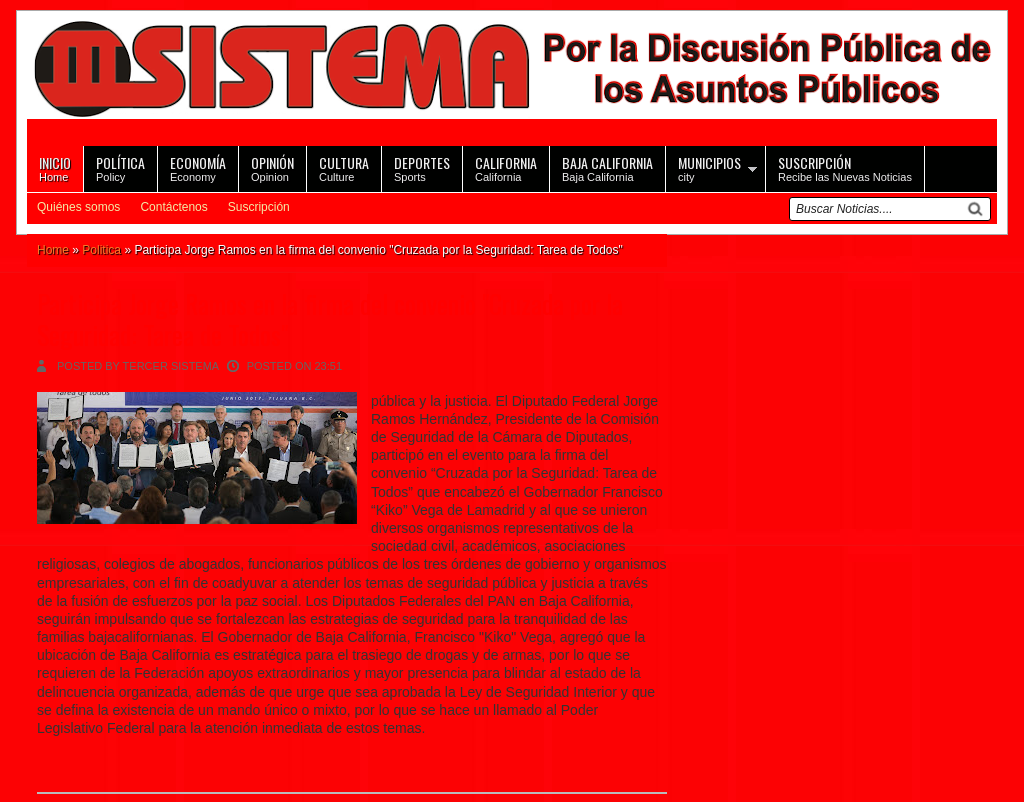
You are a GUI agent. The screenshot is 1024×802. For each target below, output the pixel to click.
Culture (344, 167)
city (709, 167)
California (506, 167)
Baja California (607, 167)
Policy (120, 167)
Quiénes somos (78, 207)
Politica (101, 250)
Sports (422, 167)
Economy (198, 167)
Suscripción (259, 207)
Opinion (272, 167)
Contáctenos (173, 207)
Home (55, 167)
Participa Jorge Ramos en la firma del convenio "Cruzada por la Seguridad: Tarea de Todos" (330, 319)
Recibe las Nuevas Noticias (845, 167)
